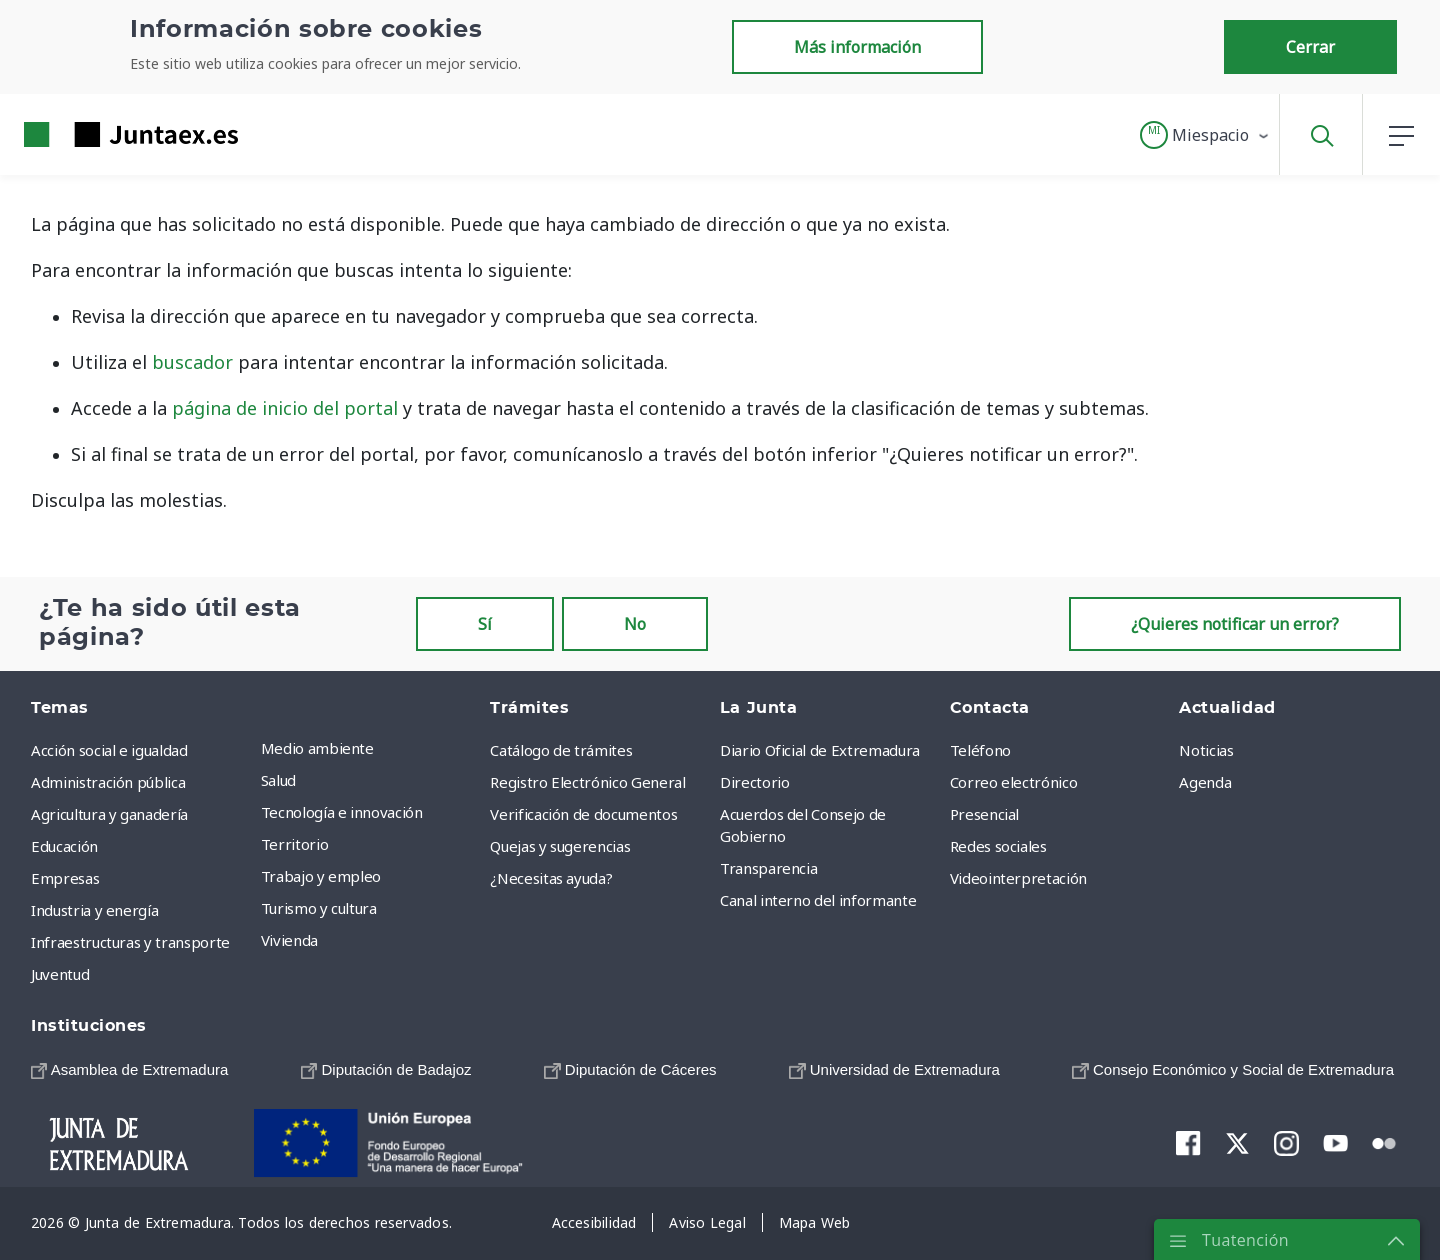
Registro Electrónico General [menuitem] (587, 782)
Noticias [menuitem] (1206, 750)
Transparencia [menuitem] (768, 868)
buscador (192, 362)
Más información (857, 47)
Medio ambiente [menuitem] (317, 748)
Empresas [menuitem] (65, 878)
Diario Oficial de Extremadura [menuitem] (820, 750)
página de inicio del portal (285, 408)
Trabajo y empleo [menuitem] (321, 876)
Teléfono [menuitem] (980, 750)
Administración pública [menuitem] (108, 782)
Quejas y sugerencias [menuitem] (560, 846)
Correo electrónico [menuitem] (1014, 782)
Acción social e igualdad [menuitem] (109, 750)
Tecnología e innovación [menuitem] (342, 812)
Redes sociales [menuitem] (998, 846)
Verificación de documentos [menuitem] (583, 814)
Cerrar (1310, 47)
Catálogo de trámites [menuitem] (561, 750)
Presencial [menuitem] (985, 814)
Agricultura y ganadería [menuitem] (109, 814)
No (635, 624)
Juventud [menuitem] (60, 974)
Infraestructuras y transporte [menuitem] (130, 942)
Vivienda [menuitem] (289, 940)
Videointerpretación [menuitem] (1018, 878)
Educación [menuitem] (64, 846)
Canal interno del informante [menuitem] (818, 900)
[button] (1205, 135)
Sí (485, 624)
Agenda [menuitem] (1205, 782)
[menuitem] (129, 1069)
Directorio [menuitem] (755, 782)
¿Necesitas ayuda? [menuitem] (551, 878)
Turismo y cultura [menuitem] (319, 908)
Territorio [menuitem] (295, 844)
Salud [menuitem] (278, 780)
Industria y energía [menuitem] (94, 910)
